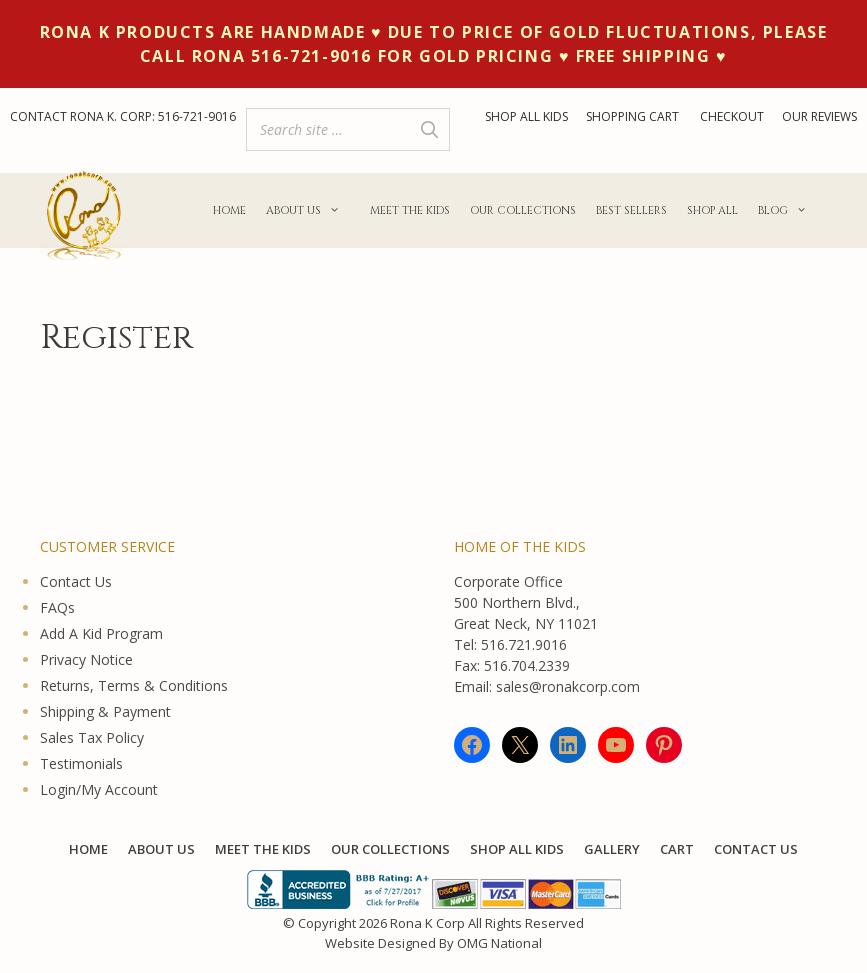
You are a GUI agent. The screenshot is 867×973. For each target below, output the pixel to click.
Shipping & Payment (105, 711)
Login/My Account (99, 789)
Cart (677, 849)
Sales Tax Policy (92, 737)
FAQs (57, 607)
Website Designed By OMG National (433, 943)
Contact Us (76, 581)
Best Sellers (631, 210)
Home (229, 210)
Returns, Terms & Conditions (134, 685)
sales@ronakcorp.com (568, 686)
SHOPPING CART (634, 116)
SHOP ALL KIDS (526, 116)
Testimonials (81, 763)
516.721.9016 (524, 644)
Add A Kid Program (101, 633)
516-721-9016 (197, 116)
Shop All (712, 210)
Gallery (612, 849)
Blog (787, 211)
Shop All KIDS (517, 849)
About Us (308, 211)
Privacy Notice (86, 659)
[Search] (429, 129)
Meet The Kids (410, 210)
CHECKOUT (732, 116)
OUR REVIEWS (819, 116)
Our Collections (523, 210)
